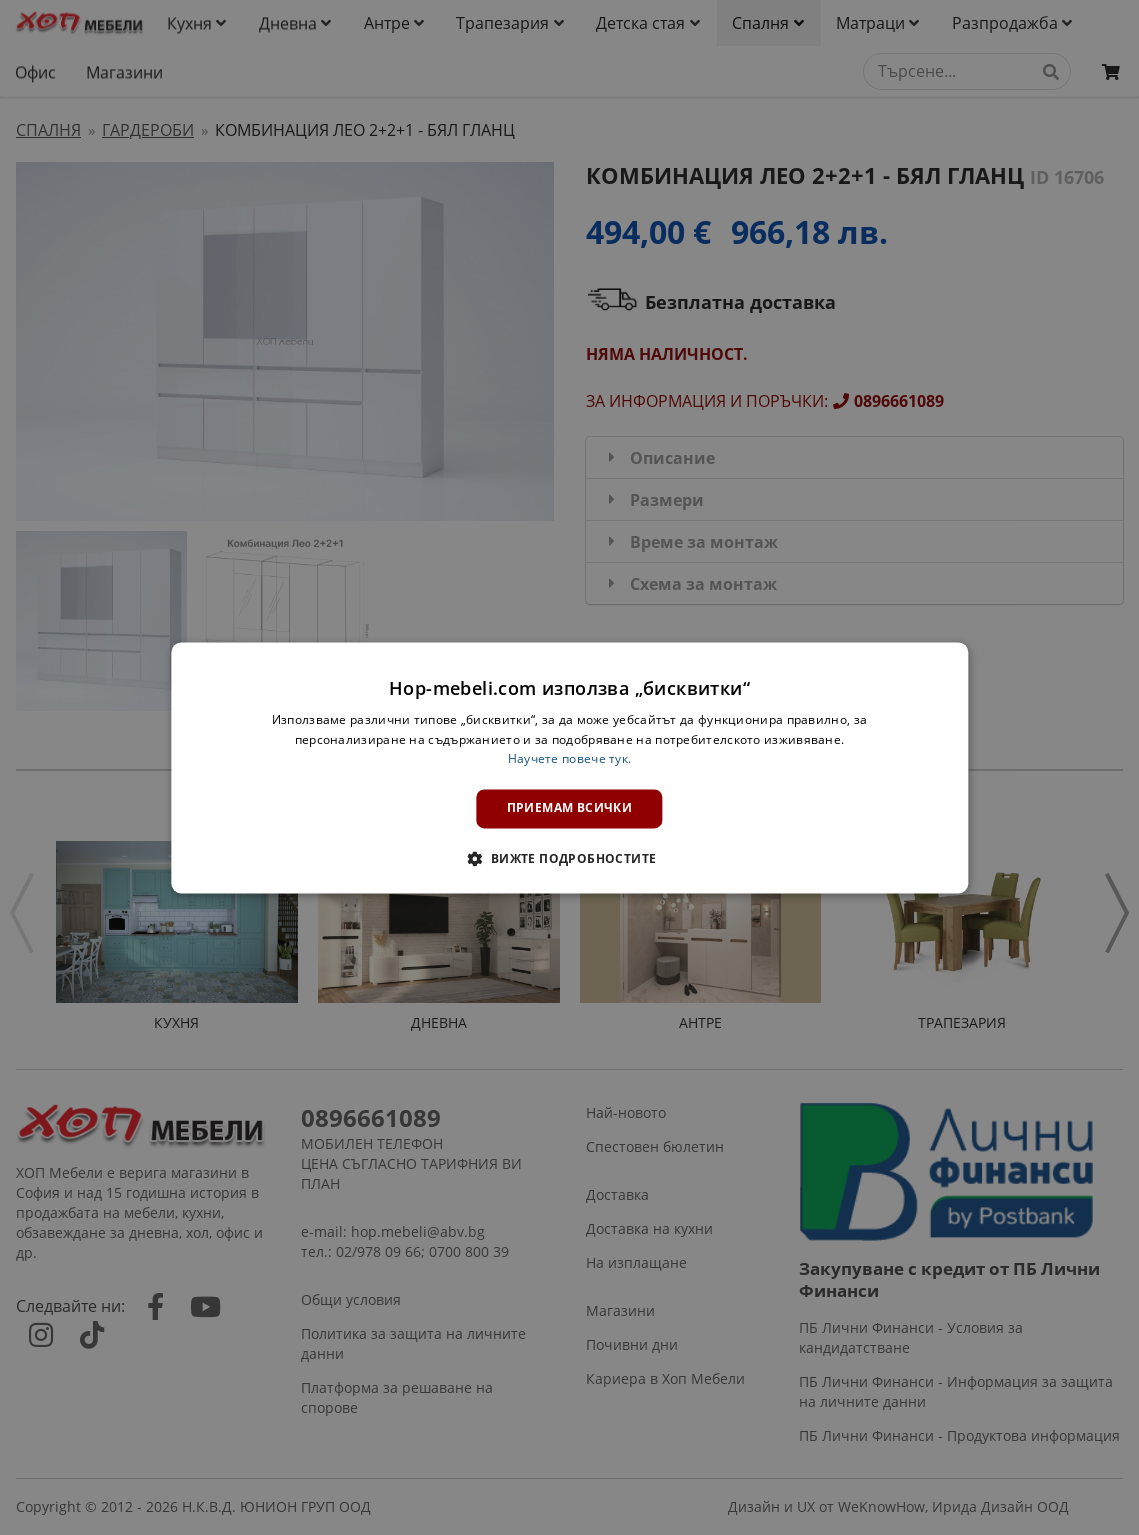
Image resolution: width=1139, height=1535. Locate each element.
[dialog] (569, 767)
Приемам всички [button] (570, 808)
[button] (569, 858)
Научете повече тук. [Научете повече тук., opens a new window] (570, 759)
